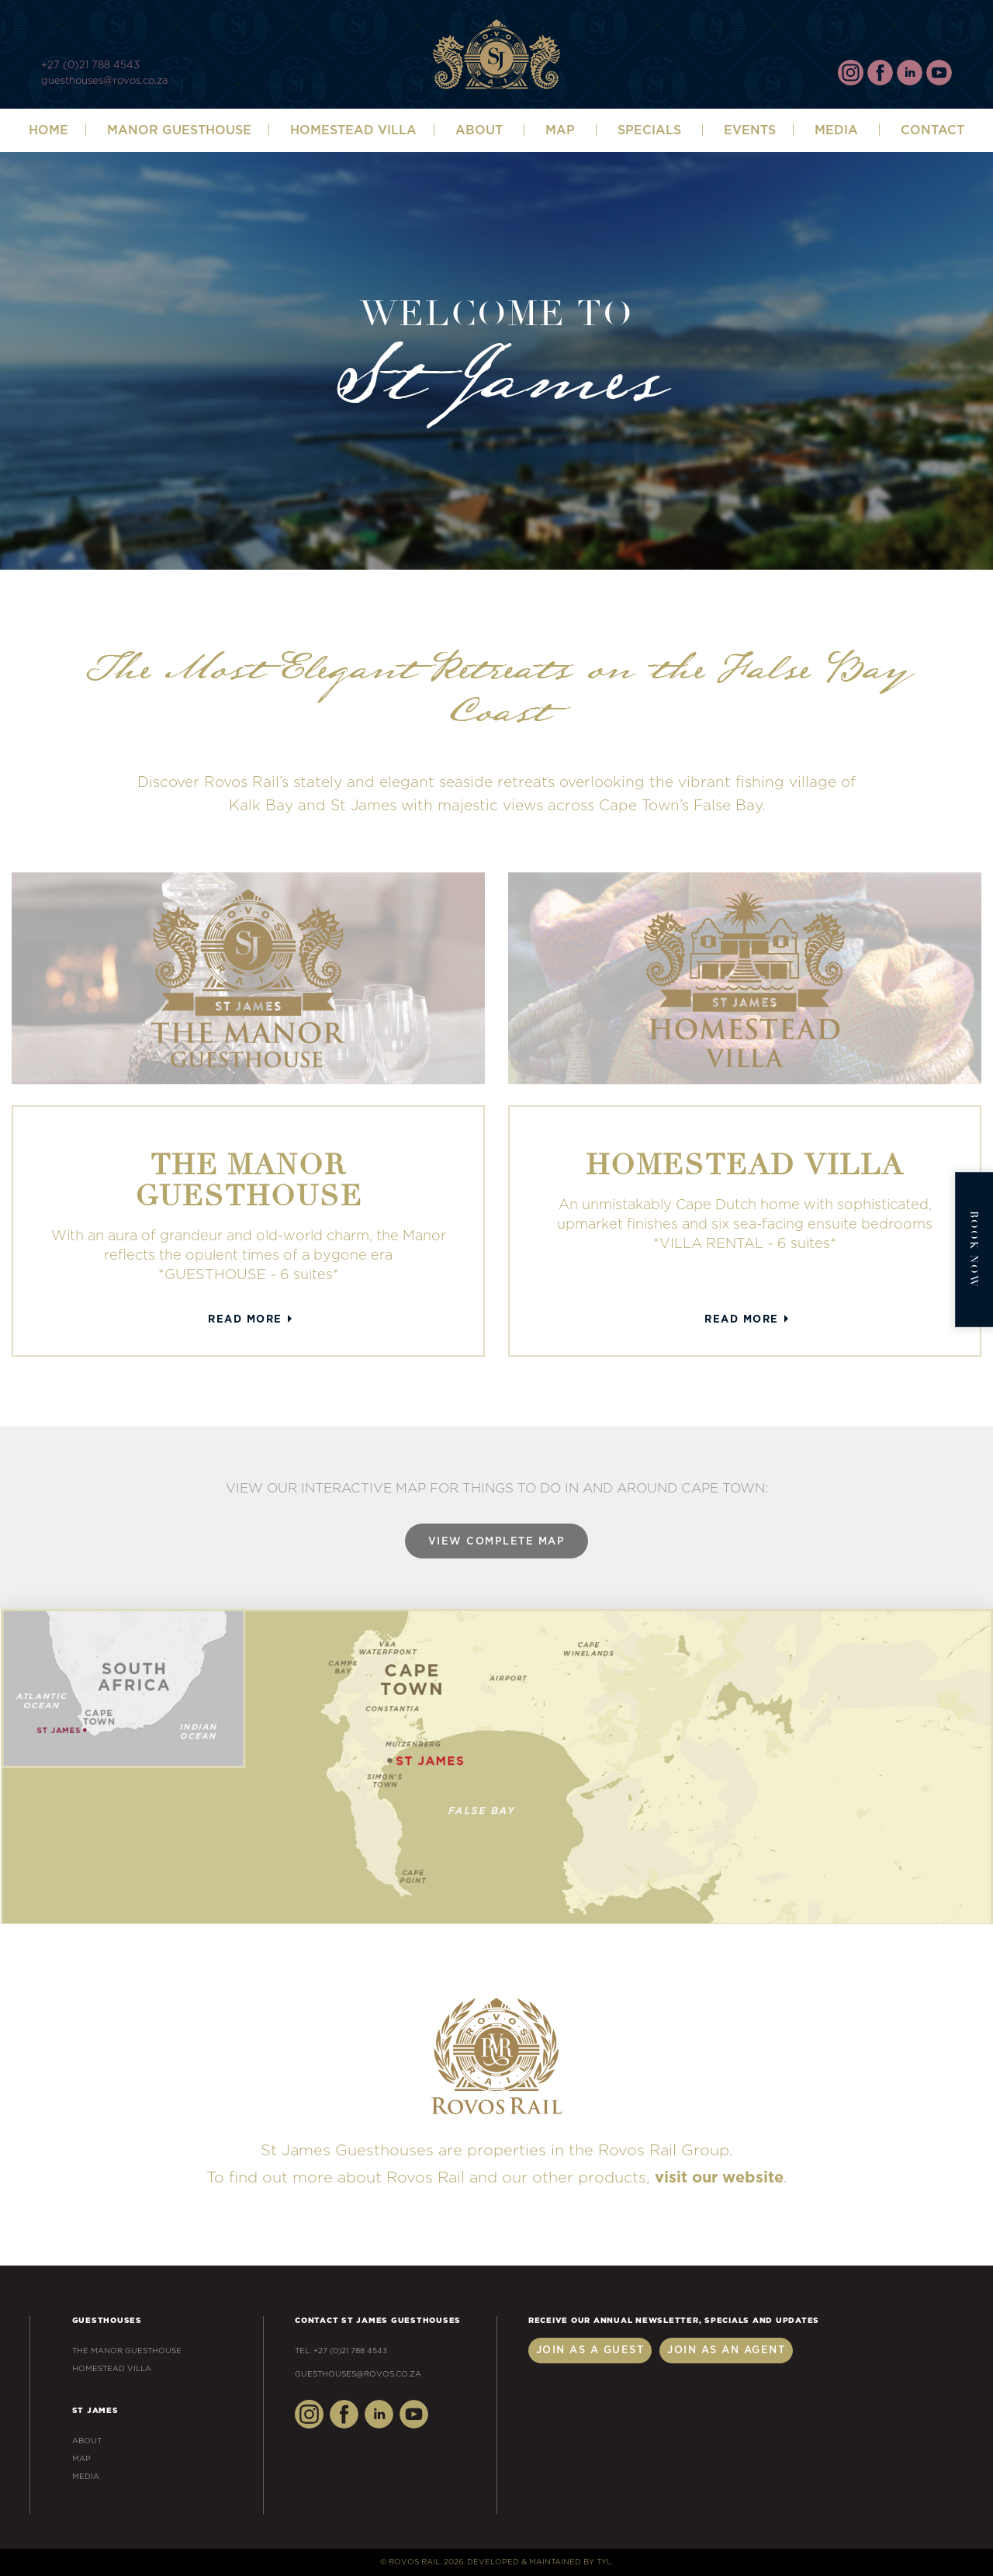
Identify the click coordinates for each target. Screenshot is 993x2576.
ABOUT (479, 130)
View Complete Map (497, 1542)
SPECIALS (649, 130)
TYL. (605, 2562)
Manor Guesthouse (179, 130)
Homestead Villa (353, 130)
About (87, 2441)
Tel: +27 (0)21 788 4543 (341, 2351)
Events (750, 130)
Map (560, 130)
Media (836, 130)
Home (48, 130)
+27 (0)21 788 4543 (90, 66)
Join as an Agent (726, 2350)
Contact (932, 130)
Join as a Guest (590, 2350)
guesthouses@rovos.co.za (104, 81)
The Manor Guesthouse (127, 2351)
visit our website (719, 2178)
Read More (245, 1320)
